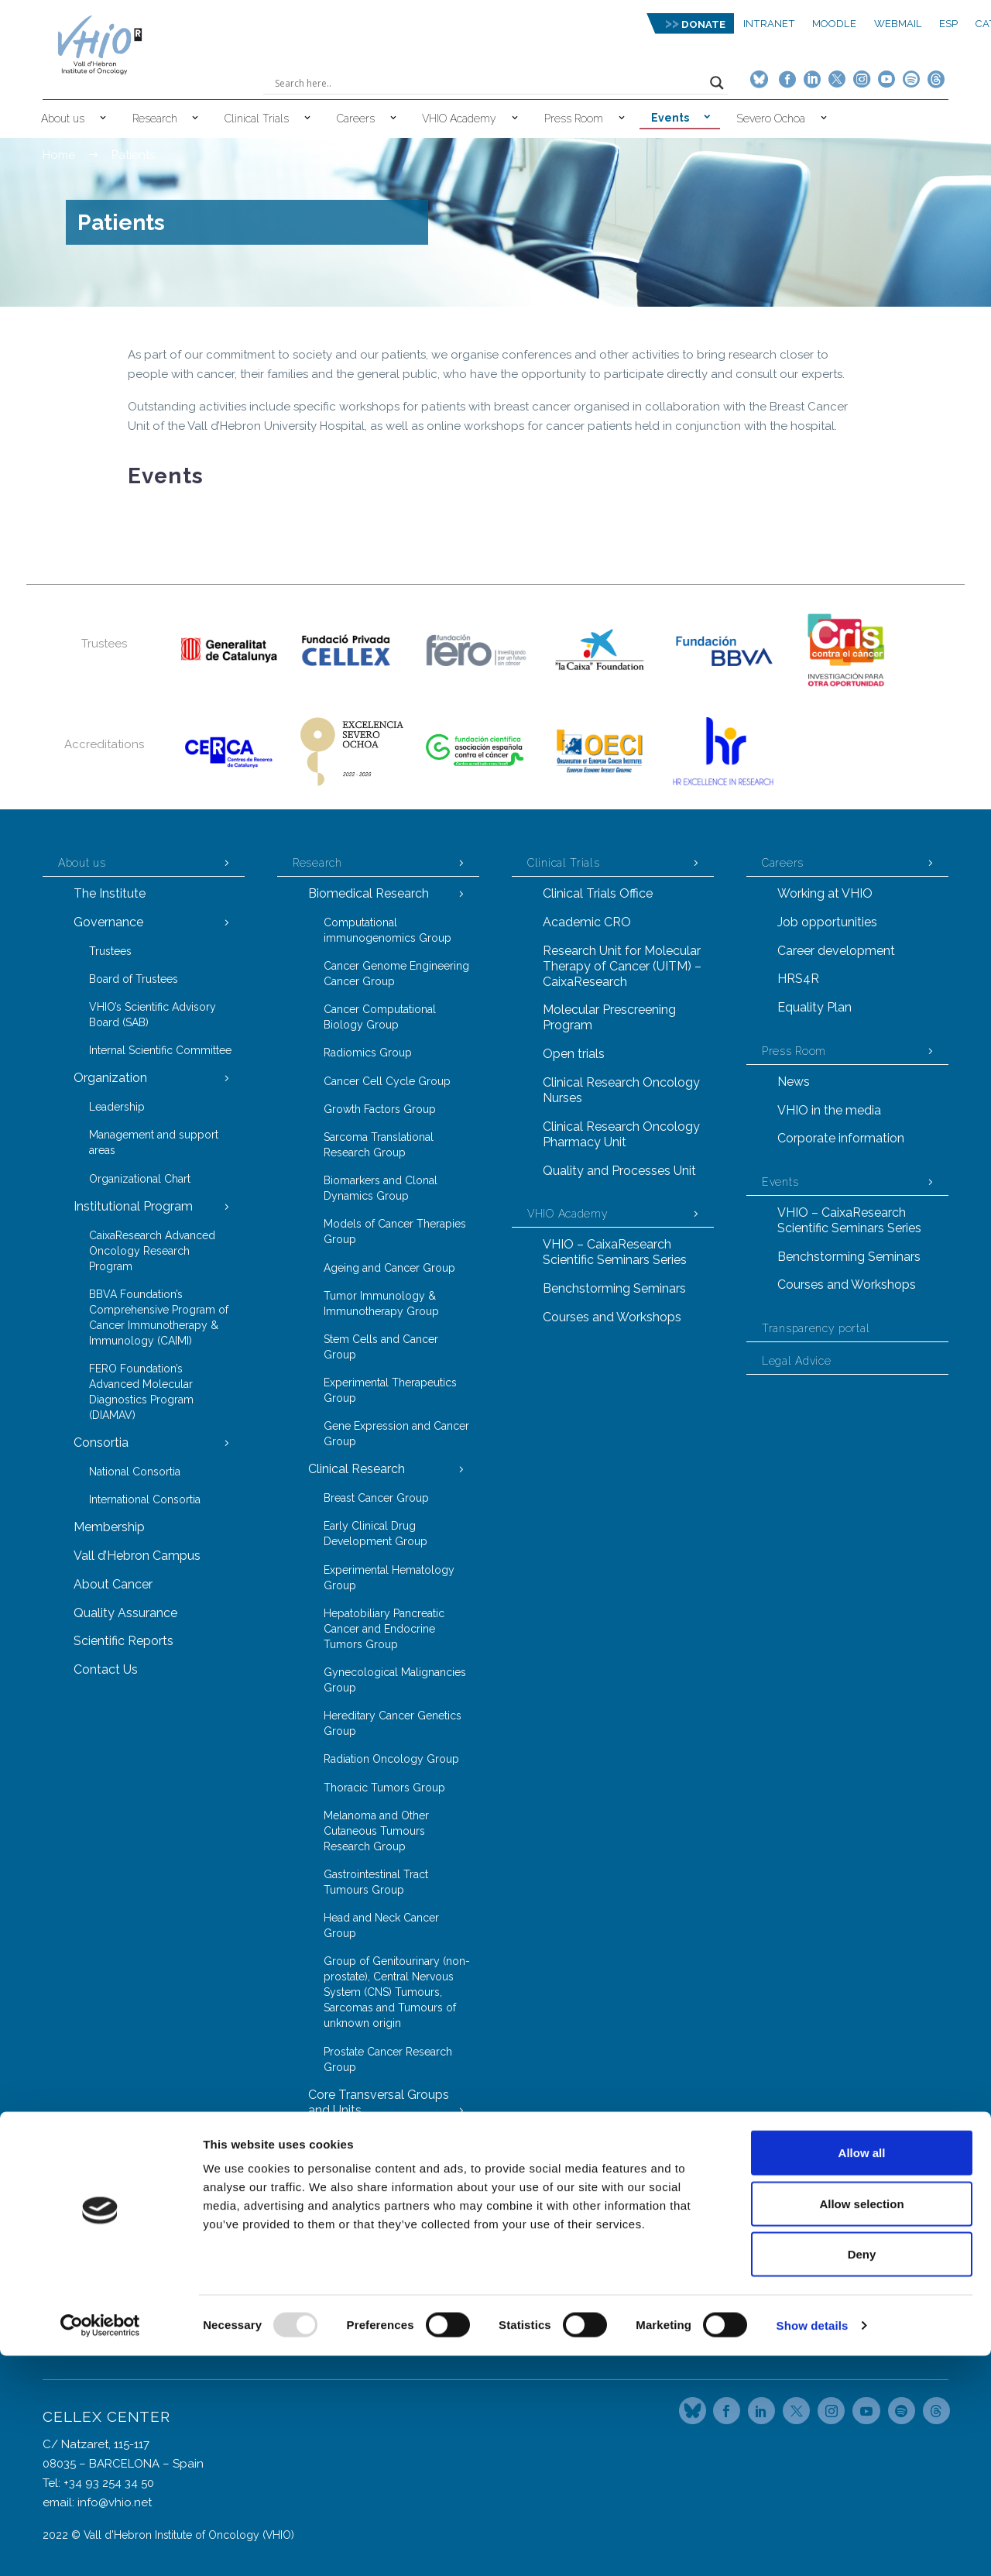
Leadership (117, 1107)
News (793, 1081)
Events (670, 118)
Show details (813, 2545)
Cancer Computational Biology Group (380, 1017)
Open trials (574, 1053)
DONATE (703, 24)
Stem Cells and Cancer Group (381, 1347)
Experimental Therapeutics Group (390, 1390)
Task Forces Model (362, 2293)
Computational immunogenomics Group (387, 930)
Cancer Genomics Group (387, 2138)
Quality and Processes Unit (619, 1170)
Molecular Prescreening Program (609, 1017)
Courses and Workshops (612, 1317)
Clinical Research (356, 1468)
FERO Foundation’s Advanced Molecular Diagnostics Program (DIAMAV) (141, 1391)
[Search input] (488, 83)
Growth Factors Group (380, 1109)
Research (154, 118)
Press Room (573, 118)
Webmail (898, 23)
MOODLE (834, 23)
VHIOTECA (351, 2266)
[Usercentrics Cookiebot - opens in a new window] (100, 2545)
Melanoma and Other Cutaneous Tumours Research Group (376, 1831)
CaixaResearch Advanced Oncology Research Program (152, 1251)
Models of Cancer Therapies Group (395, 1231)
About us (62, 118)
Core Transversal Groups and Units (378, 2102)
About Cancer (113, 1584)
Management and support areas (153, 1142)
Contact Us (106, 1669)
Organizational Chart (139, 1179)
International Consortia (145, 1499)
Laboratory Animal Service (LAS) (389, 2231)
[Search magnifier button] (717, 83)
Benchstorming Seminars (614, 1288)
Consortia (101, 1442)
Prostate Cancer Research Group (388, 2059)
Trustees (110, 951)
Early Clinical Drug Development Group (375, 1533)
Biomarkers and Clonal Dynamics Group (380, 1188)
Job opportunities (827, 922)
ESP (948, 23)
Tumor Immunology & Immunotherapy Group (381, 1303)
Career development (836, 950)
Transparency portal (815, 1328)
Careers (356, 118)
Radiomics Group (368, 1052)
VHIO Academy (459, 118)
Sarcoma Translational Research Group (379, 1145)
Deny (862, 2474)
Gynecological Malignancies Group (395, 1680)
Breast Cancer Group (376, 1498)
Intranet (769, 23)
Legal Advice (796, 1361)
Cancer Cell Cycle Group (387, 1081)
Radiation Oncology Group (391, 1759)
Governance (108, 922)
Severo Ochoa (770, 118)
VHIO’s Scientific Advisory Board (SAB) (152, 1015)
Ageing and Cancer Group (389, 1268)
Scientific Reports (123, 1640)
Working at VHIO (825, 893)
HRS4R (798, 978)
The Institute (110, 893)
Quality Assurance (125, 1613)
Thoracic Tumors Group (384, 1787)
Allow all (862, 2372)
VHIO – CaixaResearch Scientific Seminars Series (615, 1252)
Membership (109, 1527)
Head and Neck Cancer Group (381, 1925)
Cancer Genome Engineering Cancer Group (396, 973)
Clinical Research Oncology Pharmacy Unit (621, 1134)
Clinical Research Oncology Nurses (621, 1090)
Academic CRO (587, 922)
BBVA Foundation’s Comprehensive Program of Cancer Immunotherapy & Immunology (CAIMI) (158, 1317)
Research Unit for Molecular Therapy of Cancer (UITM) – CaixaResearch (622, 966)
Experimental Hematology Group (389, 1578)
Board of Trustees (133, 979)
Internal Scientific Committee (160, 1050)
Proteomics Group (370, 2195)
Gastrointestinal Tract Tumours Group (376, 1882)
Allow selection (861, 2423)
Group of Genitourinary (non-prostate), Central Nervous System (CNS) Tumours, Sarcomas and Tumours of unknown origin (397, 1992)
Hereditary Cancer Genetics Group (392, 1723)
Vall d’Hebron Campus (137, 1555)
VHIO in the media (829, 1110)
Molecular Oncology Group (394, 2167)
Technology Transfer (367, 2322)
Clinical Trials (257, 118)
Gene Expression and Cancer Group (396, 1434)
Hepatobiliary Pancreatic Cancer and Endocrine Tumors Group (384, 1628)
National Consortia (134, 1471)
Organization (110, 1077)
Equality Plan (814, 1007)
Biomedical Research (368, 893)
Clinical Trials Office (598, 893)
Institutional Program (133, 1206)
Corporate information (840, 1138)
